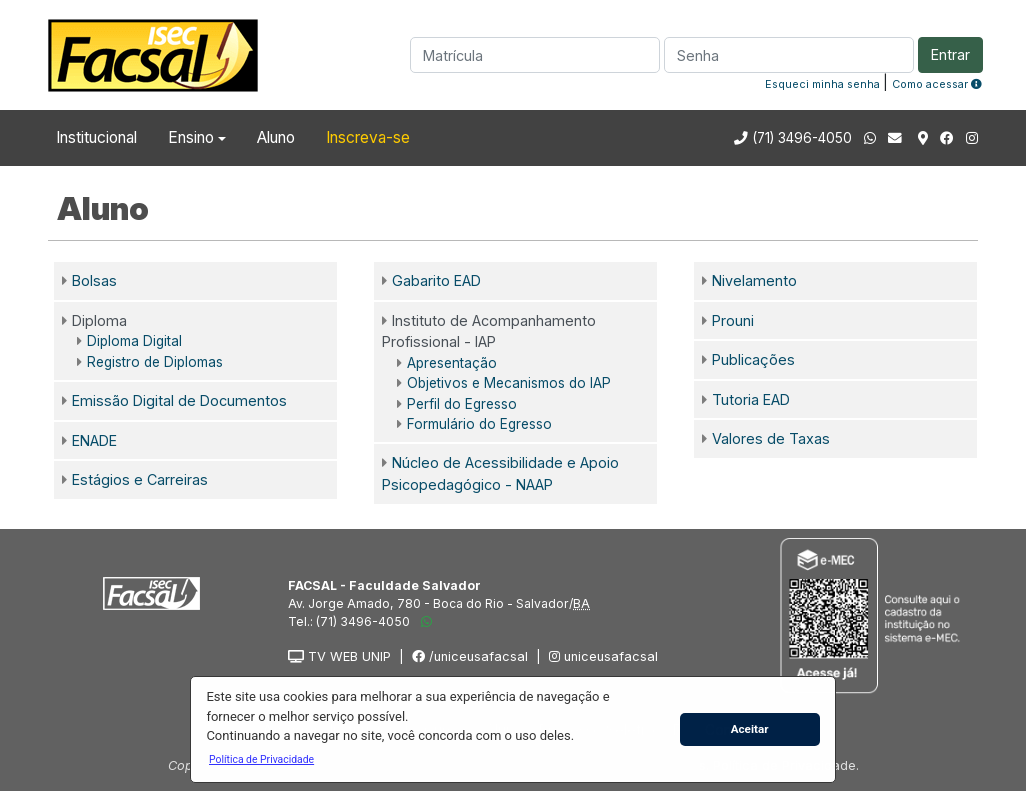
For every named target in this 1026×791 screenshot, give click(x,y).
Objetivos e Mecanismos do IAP (509, 383)
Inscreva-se (368, 137)
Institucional (96, 137)
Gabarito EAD (436, 280)
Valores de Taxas (771, 438)
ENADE (94, 440)
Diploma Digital (134, 341)
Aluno (276, 137)
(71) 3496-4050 (802, 138)
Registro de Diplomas (155, 362)
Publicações (753, 359)
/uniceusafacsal (470, 656)
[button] (261, 759)
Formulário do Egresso (479, 424)
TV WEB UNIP (339, 656)
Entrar (950, 54)
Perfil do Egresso (462, 404)
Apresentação (452, 363)
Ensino (191, 137)
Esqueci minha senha (822, 84)
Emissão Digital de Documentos (179, 400)
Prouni (733, 320)
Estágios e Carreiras (140, 479)
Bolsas (94, 280)
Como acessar (937, 84)
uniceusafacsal (603, 656)
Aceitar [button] (750, 729)
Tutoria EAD (751, 399)
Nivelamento (754, 280)
